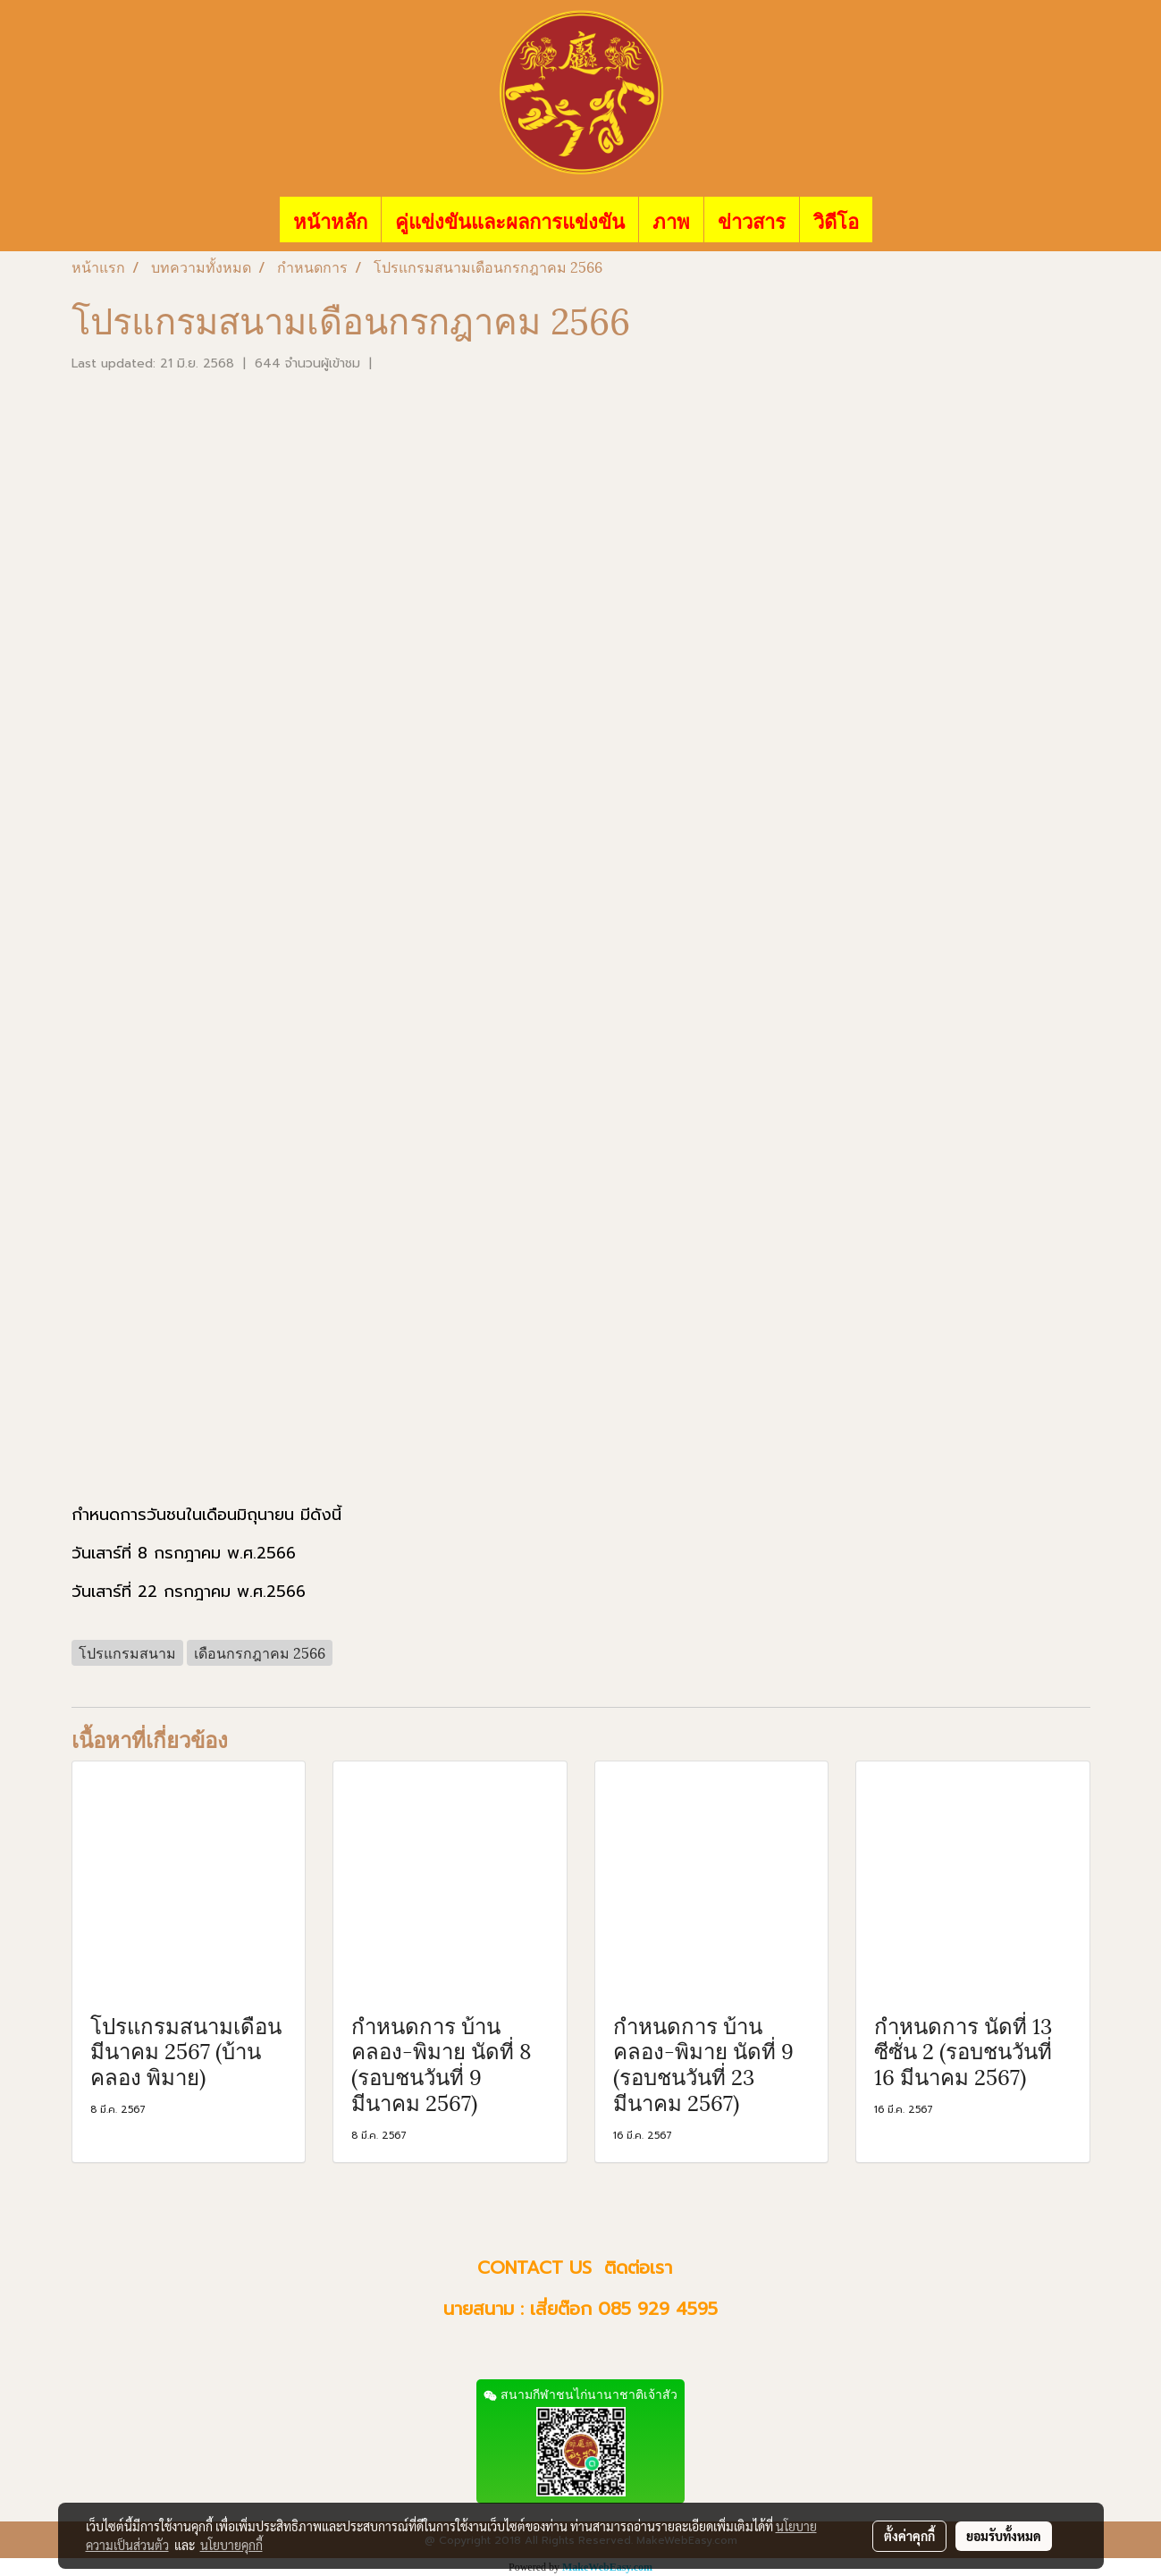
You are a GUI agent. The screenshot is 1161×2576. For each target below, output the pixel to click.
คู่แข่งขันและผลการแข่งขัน (510, 219)
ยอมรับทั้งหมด (1003, 2536)
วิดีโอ (836, 219)
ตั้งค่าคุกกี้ (909, 2536)
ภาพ (671, 219)
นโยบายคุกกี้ (231, 2545)
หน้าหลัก (330, 219)
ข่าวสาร (752, 219)
